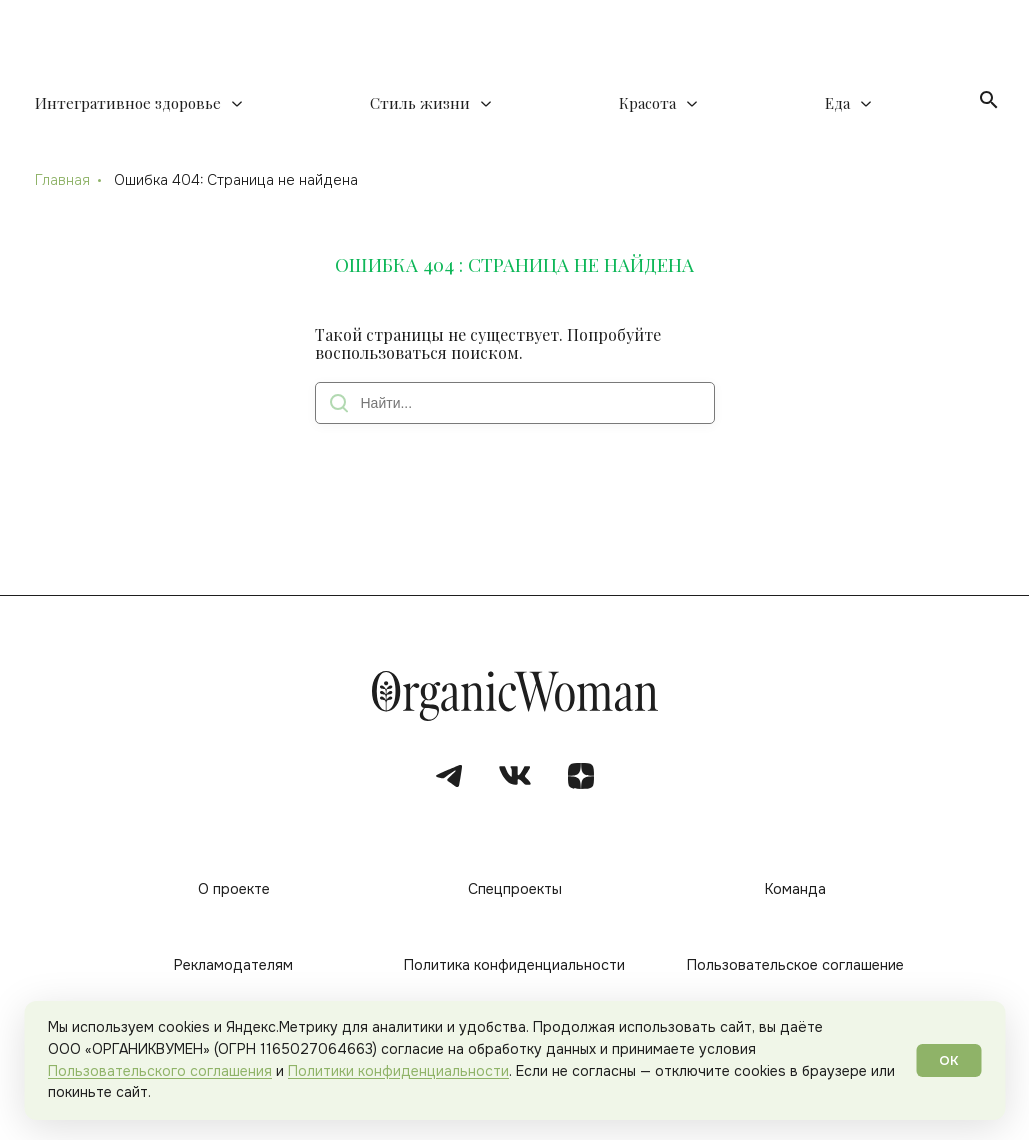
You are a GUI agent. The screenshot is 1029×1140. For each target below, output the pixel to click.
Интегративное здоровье (128, 103)
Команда (795, 889)
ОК (949, 1060)
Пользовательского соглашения (160, 1071)
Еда (837, 103)
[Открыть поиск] (989, 100)
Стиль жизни (420, 103)
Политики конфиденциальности (398, 1071)
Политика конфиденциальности (514, 965)
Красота (647, 103)
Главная (62, 180)
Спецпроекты (515, 889)
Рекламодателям (233, 965)
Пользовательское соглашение (795, 965)
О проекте (234, 889)
